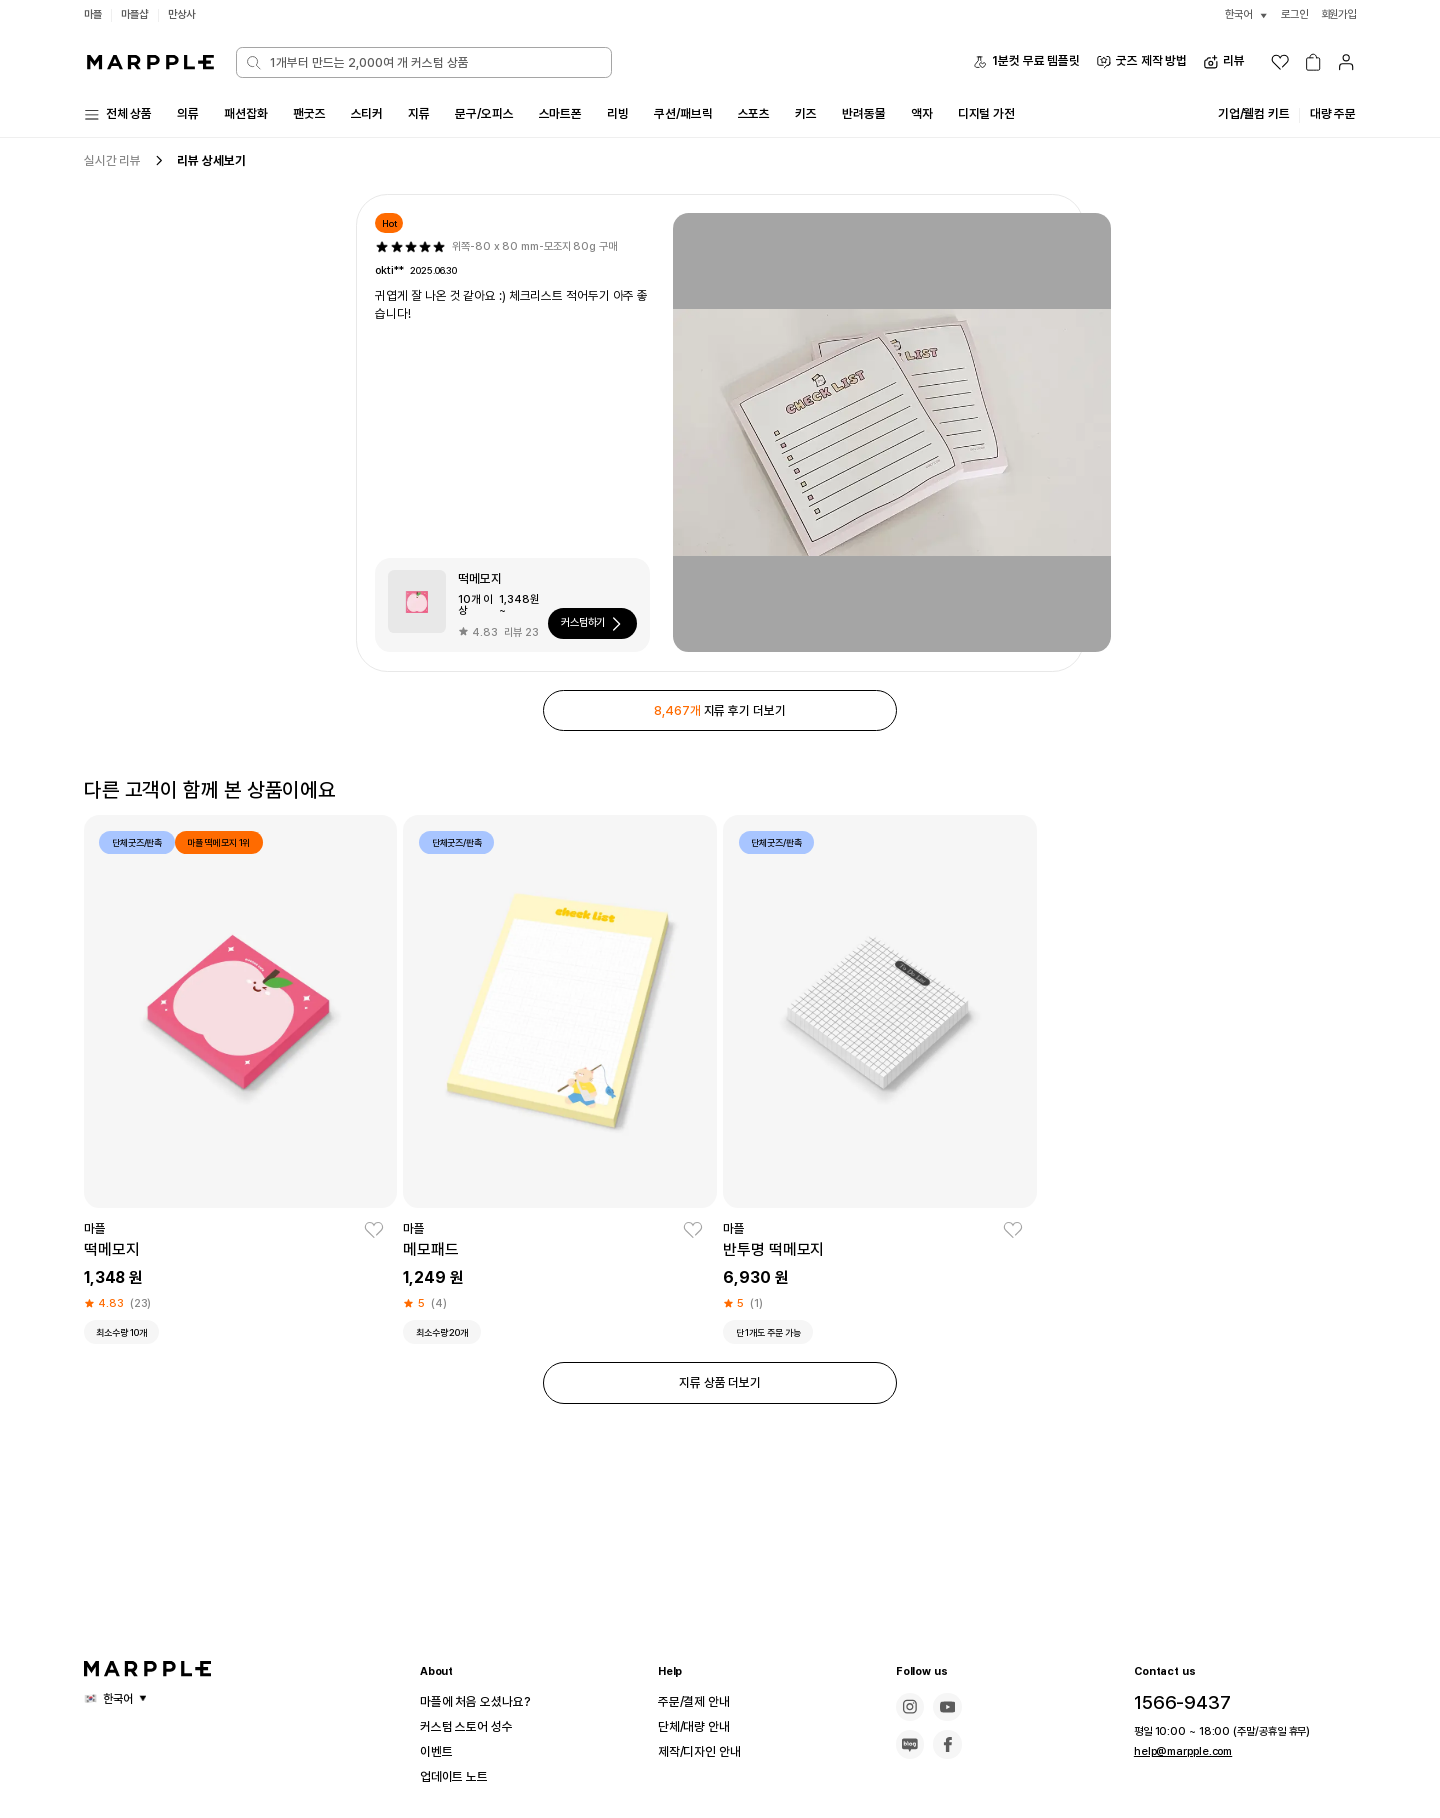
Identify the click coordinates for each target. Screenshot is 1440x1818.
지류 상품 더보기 (720, 1394)
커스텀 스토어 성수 (474, 1727)
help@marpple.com (1176, 1751)
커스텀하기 (590, 627)
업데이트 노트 (460, 1777)
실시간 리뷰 (115, 163)
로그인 (1289, 14)
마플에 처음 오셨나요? (484, 1702)
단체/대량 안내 (700, 1727)
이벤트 (439, 1752)
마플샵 (138, 14)
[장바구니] (1313, 62)
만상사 (188, 14)
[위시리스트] (1280, 62)
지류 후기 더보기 (720, 714)
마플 (94, 14)
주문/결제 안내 (700, 1702)
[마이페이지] (1346, 62)
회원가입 (1337, 14)
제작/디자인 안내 (706, 1752)
